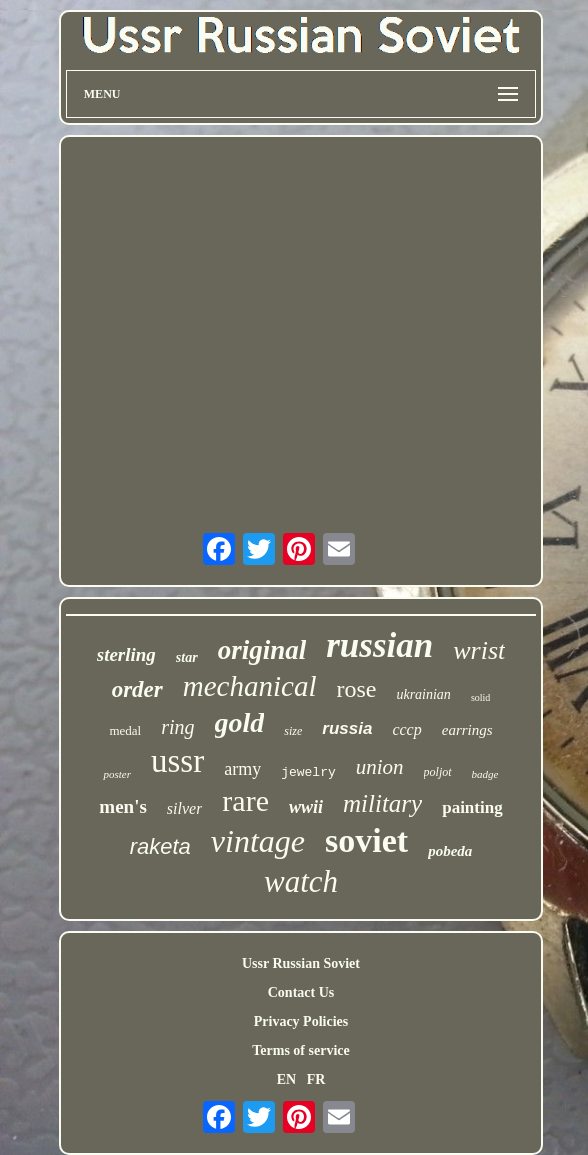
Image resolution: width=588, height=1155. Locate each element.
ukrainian (423, 694)
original (262, 650)
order (137, 689)
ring (177, 727)
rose (356, 689)
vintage (258, 841)
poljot (438, 772)
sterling (126, 654)
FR (316, 1079)
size (293, 731)
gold (240, 722)
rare (245, 800)
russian (379, 645)
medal (125, 730)
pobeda (450, 851)
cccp (406, 729)
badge (485, 774)
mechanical (250, 686)
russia (347, 728)
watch (301, 881)
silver (185, 808)
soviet (366, 840)
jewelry (308, 772)
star (187, 657)
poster (117, 774)
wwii (306, 807)
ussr (177, 761)
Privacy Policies (301, 1021)
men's (123, 806)
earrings (467, 730)
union (380, 767)
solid (480, 697)
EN (286, 1079)
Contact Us (301, 992)
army (242, 769)
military (382, 803)
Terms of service (300, 1050)
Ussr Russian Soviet (301, 963)
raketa (160, 846)
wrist (479, 650)
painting (472, 807)
